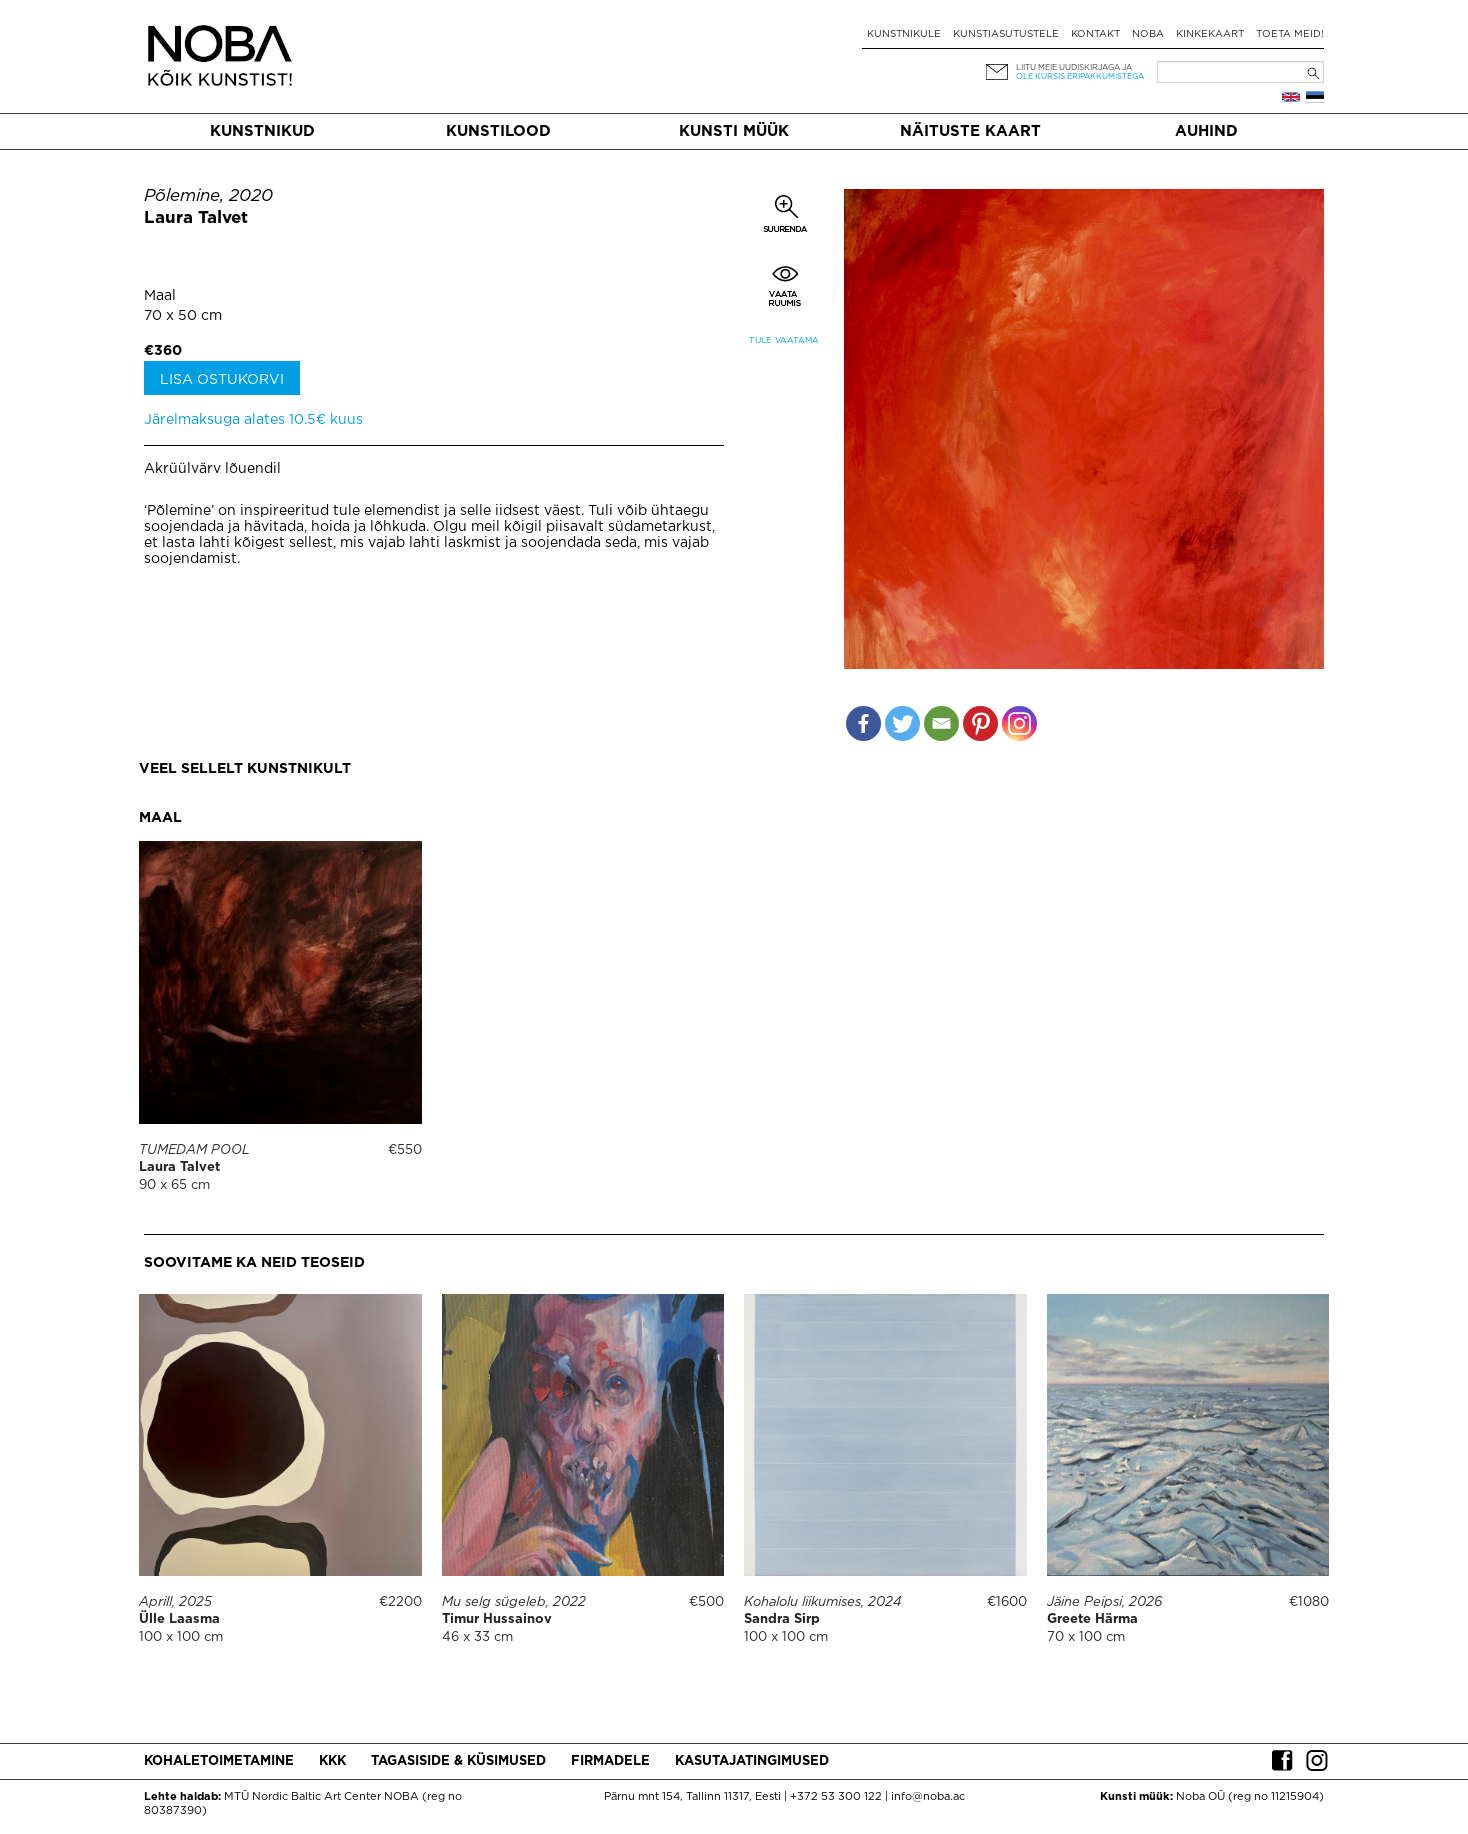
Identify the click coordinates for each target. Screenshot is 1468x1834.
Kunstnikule (904, 34)
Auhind (1206, 131)
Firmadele (610, 1761)
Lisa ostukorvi (222, 380)
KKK (332, 1761)
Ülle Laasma (179, 1619)
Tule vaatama (784, 340)
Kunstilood (498, 131)
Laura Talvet (196, 218)
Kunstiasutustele (1006, 34)
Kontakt (1095, 34)
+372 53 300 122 (836, 1797)
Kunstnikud (262, 131)
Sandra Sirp (782, 1619)
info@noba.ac (928, 1797)
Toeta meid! (1290, 34)
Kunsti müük (734, 131)
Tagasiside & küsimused (458, 1761)
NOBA (1148, 34)
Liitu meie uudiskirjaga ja (1074, 67)
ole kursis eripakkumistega (1080, 76)
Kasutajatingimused (752, 1761)
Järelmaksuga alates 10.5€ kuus (253, 420)
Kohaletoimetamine (219, 1761)
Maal (160, 296)
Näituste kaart (970, 131)
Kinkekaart (1210, 34)
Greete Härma (1092, 1619)
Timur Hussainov (497, 1619)
